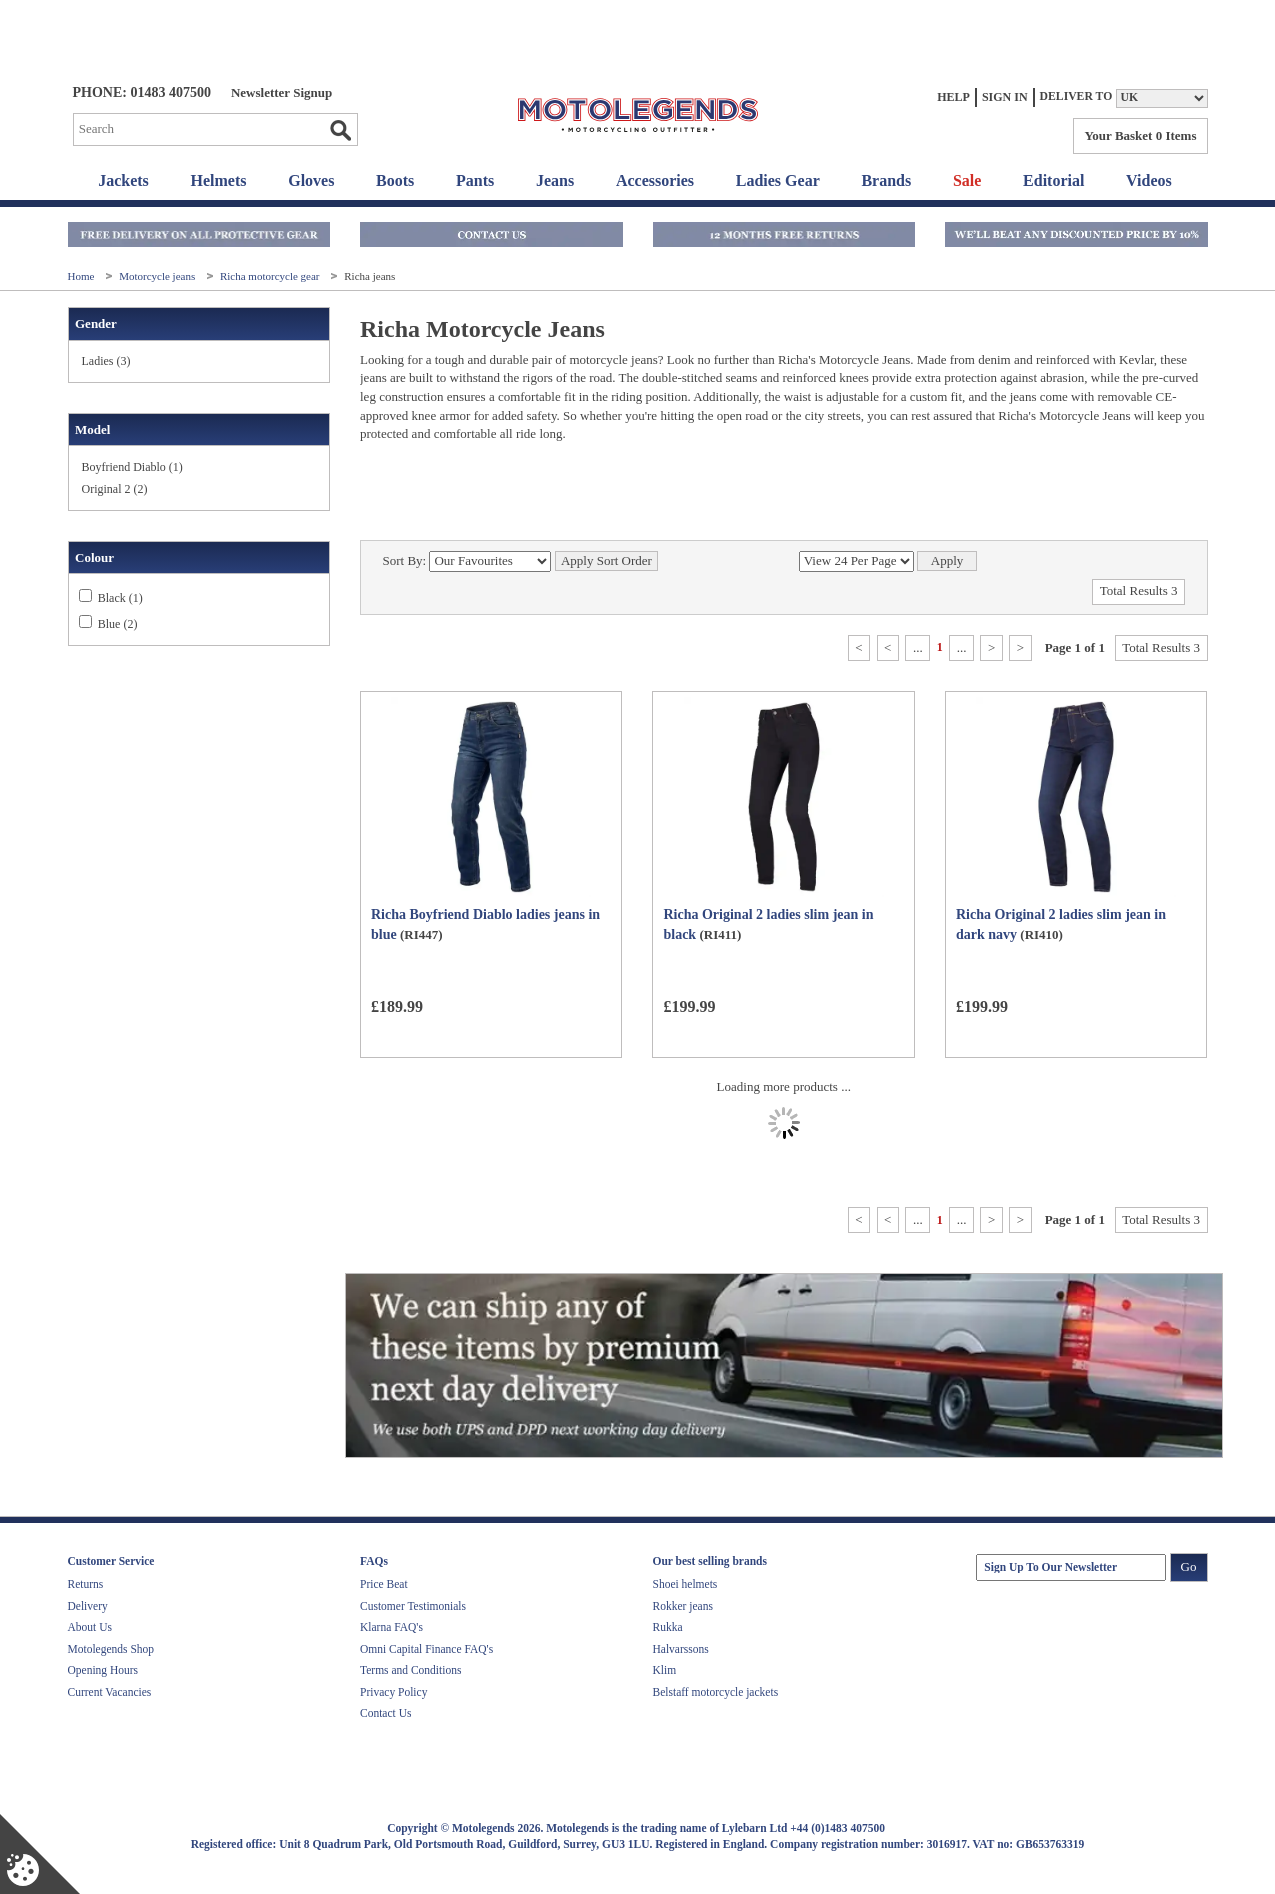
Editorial (1053, 180)
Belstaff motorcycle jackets (716, 1692)
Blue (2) (118, 624)
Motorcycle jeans (158, 276)
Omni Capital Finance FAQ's (426, 1649)
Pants (475, 180)
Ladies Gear (778, 180)
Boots (395, 180)
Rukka (668, 1627)
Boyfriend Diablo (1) (132, 467)
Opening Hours (103, 1670)
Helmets (219, 180)
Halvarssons (681, 1649)
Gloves (311, 180)
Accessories (655, 180)
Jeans (555, 180)
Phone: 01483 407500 (142, 92)
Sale (967, 180)
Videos (1149, 180)
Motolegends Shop (111, 1649)
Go (340, 130)
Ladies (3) (106, 361)
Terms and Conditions (410, 1670)
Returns (86, 1584)
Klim (665, 1670)
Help (953, 97)
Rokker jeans (683, 1606)
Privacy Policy (393, 1692)
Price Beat (384, 1584)
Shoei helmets (685, 1584)
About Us (90, 1627)
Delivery (88, 1606)
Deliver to (1076, 96)
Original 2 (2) (115, 489)
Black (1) (120, 598)
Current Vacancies (110, 1692)
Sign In (1005, 97)
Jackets (123, 180)
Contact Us (385, 1713)
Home (83, 276)
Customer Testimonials (413, 1606)
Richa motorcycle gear (271, 276)
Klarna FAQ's (391, 1627)
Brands (886, 180)
